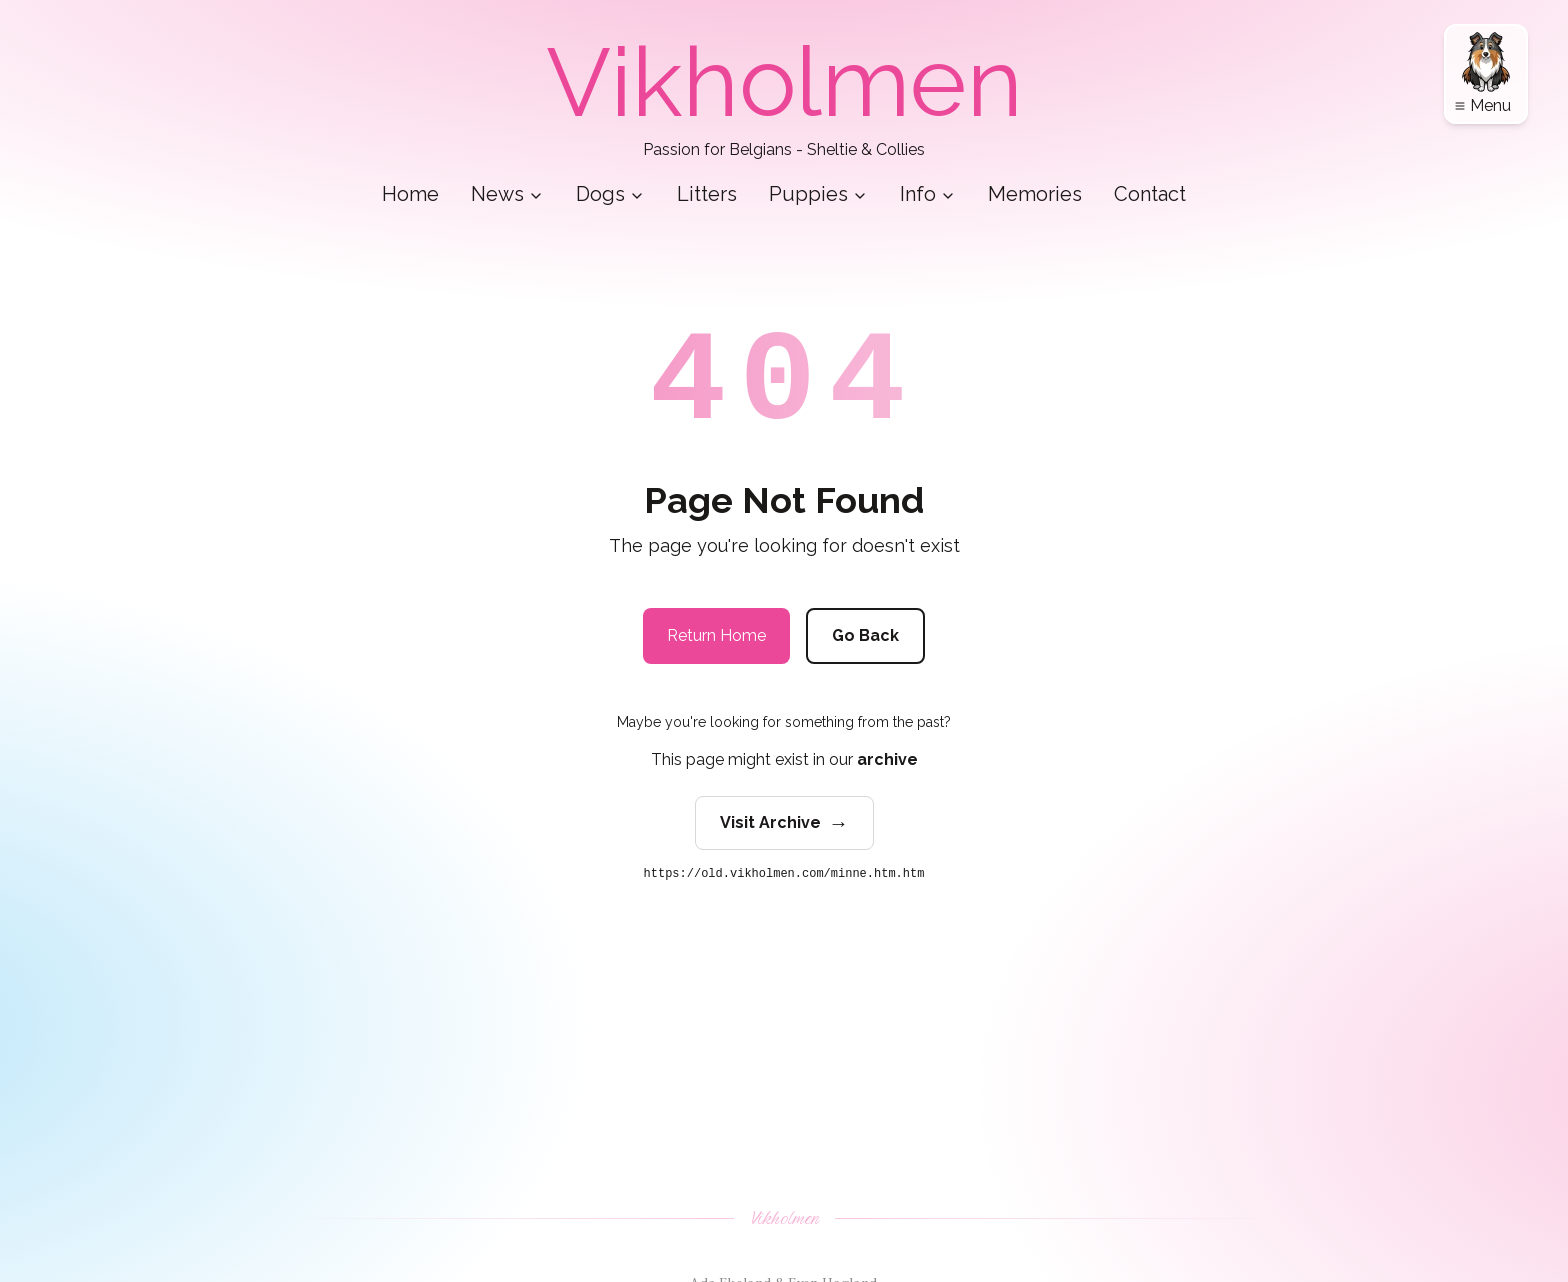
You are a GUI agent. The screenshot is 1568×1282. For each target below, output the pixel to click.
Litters (707, 194)
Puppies (818, 194)
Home (410, 194)
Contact (1150, 194)
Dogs (610, 194)
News (507, 194)
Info (928, 194)
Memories (1035, 194)
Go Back (865, 635)
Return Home (716, 635)
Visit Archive (784, 823)
